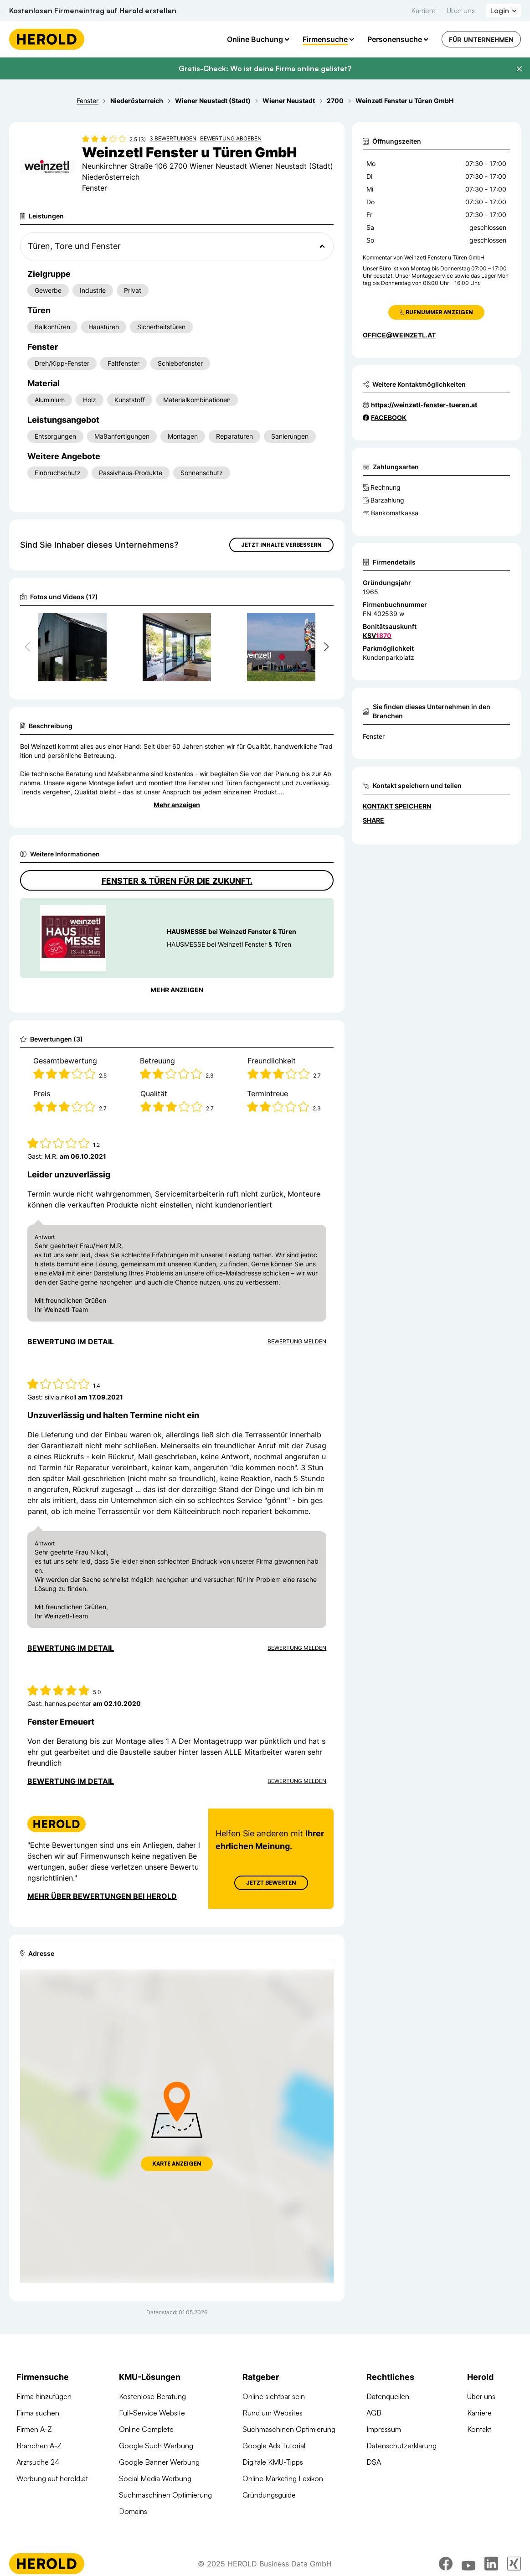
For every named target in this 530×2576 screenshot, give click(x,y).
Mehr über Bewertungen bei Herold (102, 1896)
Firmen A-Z (34, 2429)
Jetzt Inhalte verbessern (281, 544)
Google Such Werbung (156, 2445)
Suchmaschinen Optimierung (165, 2494)
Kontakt (479, 2429)
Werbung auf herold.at (52, 2478)
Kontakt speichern (397, 806)
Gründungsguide (269, 2494)
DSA (373, 2462)
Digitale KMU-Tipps (272, 2462)
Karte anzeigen (176, 2163)
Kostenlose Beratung (152, 2396)
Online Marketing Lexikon (282, 2478)
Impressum (383, 2429)
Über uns (461, 10)
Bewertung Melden (297, 1341)
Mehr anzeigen (177, 805)
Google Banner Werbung (159, 2462)
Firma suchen (37, 2412)
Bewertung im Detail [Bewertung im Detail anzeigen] (70, 1341)
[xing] (514, 2563)
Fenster (374, 736)
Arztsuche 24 (37, 2462)
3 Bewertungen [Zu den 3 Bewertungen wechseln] (172, 138)
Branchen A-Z (39, 2445)
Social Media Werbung (155, 2478)
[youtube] (468, 2563)
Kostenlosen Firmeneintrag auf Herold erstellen (92, 10)
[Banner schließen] (519, 68)
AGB (373, 2412)
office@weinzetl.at (399, 335)
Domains (133, 2511)
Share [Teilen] (373, 820)
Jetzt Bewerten (271, 1882)
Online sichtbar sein (273, 2396)
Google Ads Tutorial (273, 2445)
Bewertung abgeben (231, 138)
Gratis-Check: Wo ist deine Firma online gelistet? (265, 68)
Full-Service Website (152, 2412)
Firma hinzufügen (44, 2396)
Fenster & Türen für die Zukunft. (177, 881)
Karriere (423, 10)
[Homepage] (46, 39)
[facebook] (446, 2563)
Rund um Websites (272, 2412)
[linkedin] (491, 2563)
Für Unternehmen (481, 39)
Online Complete (146, 2429)
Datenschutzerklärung (401, 2445)
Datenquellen (387, 2396)
